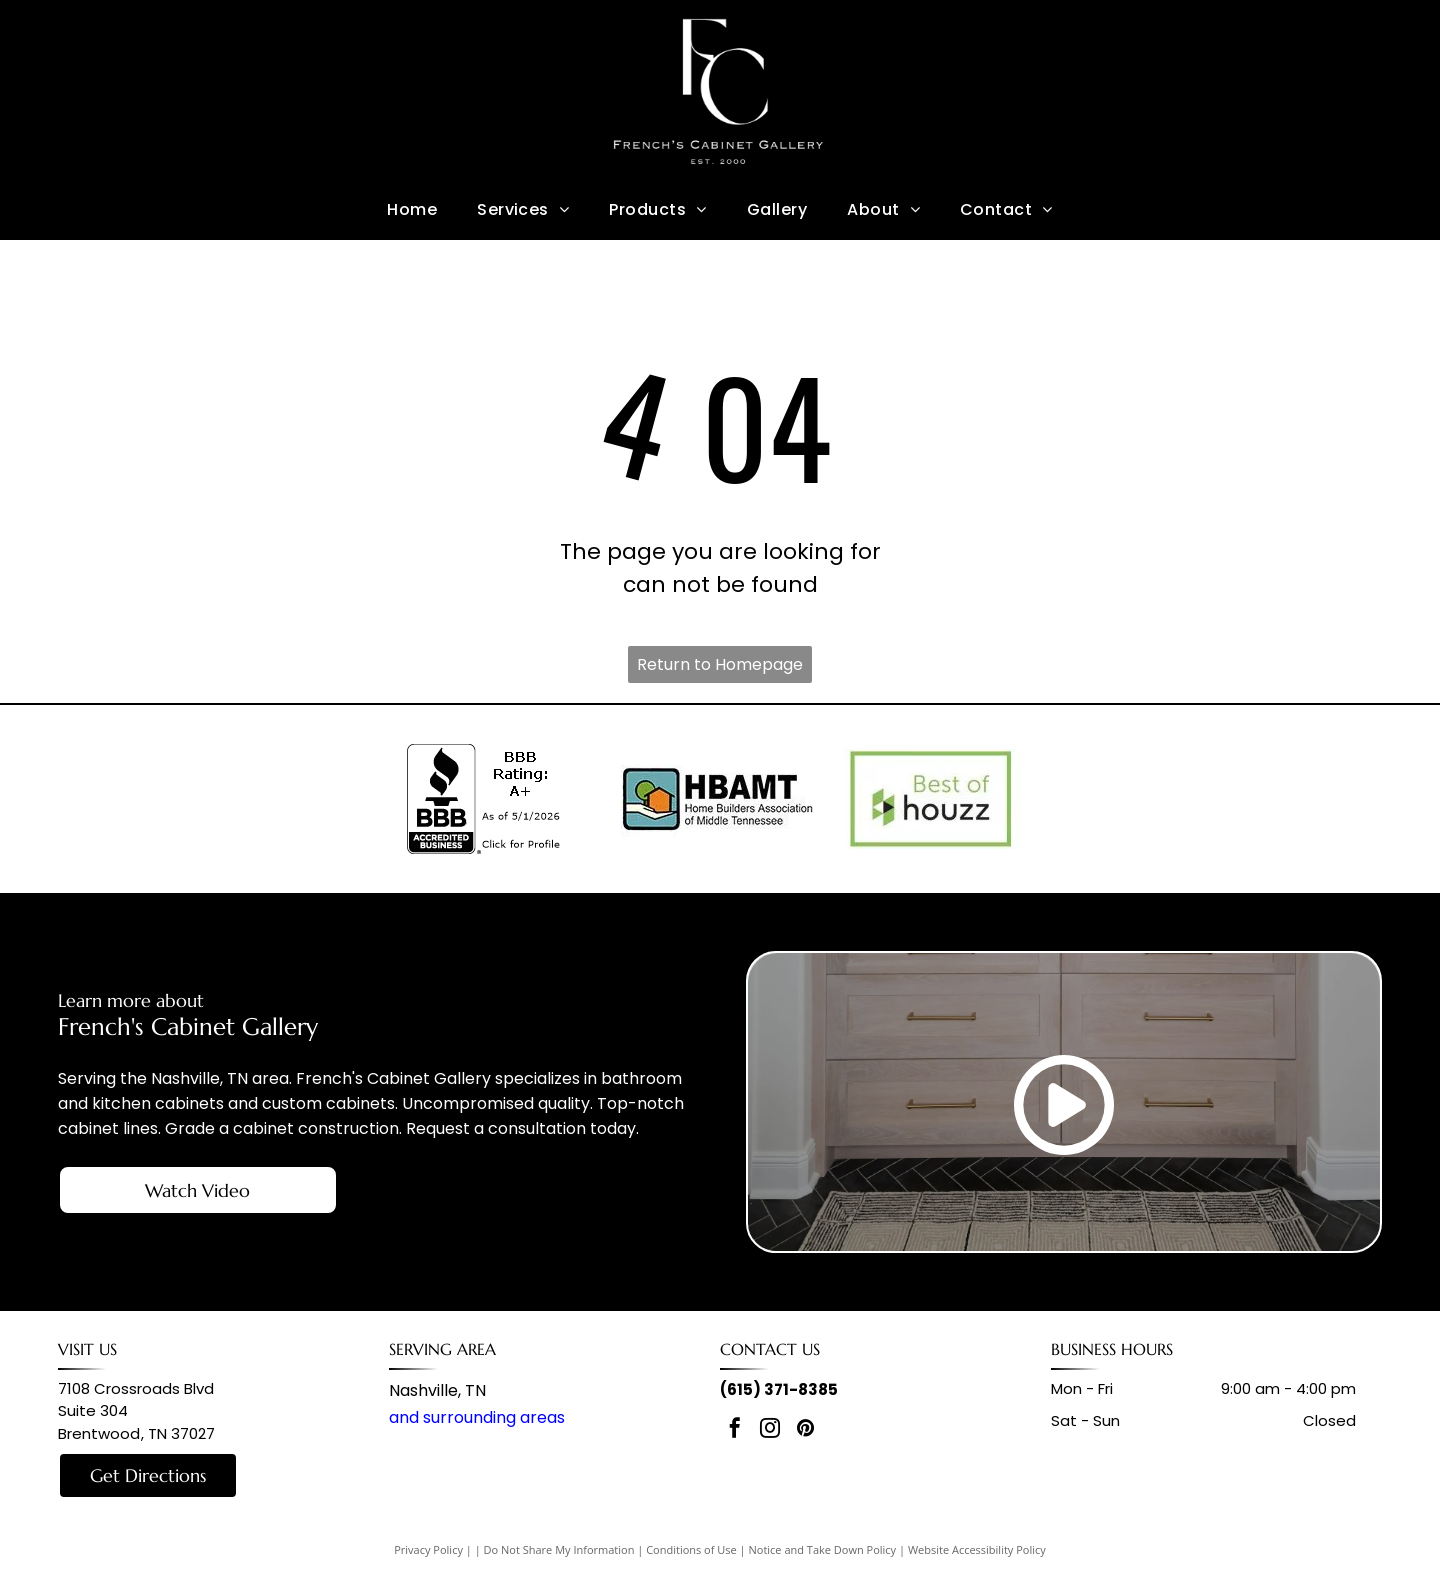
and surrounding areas (477, 1417)
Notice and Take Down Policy (823, 1549)
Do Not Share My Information (559, 1549)
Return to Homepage (720, 664)
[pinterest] (805, 1430)
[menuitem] (412, 209)
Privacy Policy (428, 1549)
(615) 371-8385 (779, 1389)
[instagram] (770, 1430)
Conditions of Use (691, 1549)
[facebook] (735, 1430)
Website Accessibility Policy (977, 1549)
